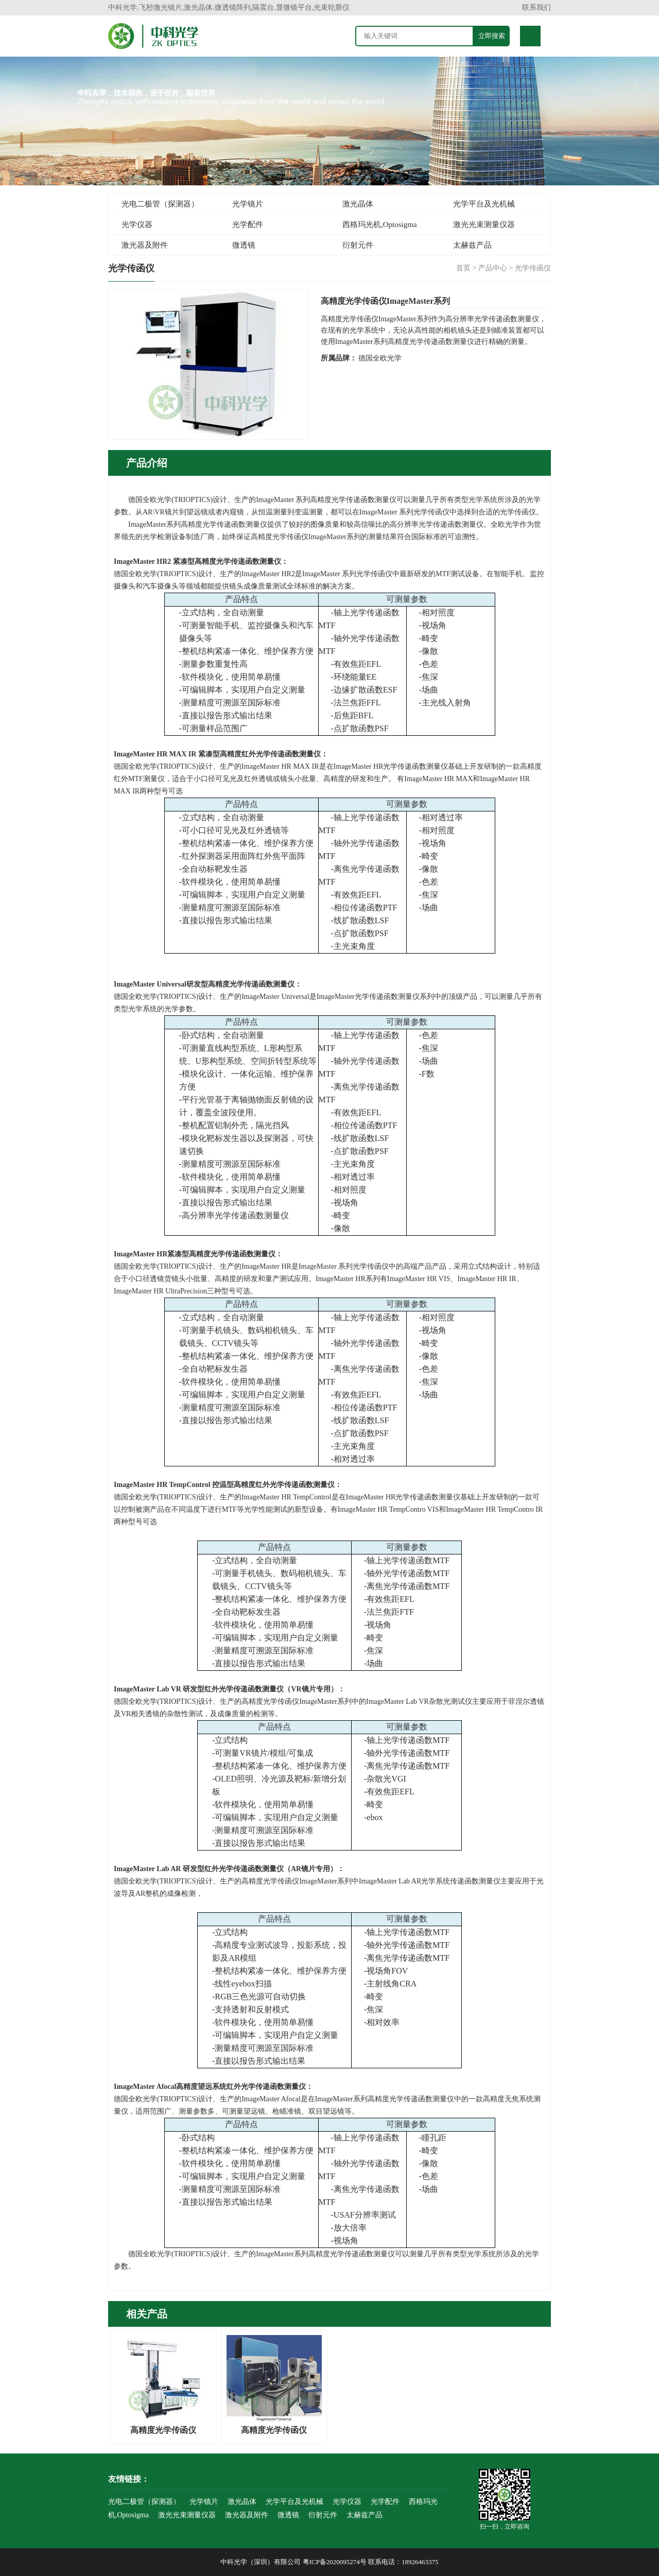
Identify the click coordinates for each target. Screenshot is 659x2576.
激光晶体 (357, 204)
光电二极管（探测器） (160, 204)
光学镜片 (247, 204)
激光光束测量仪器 (484, 224)
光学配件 (247, 224)
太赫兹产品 (472, 245)
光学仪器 (137, 224)
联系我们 (536, 7)
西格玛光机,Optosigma (379, 224)
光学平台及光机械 (484, 204)
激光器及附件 (145, 245)
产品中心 (492, 268)
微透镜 (243, 245)
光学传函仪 (533, 268)
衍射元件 (357, 245)
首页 (463, 268)
